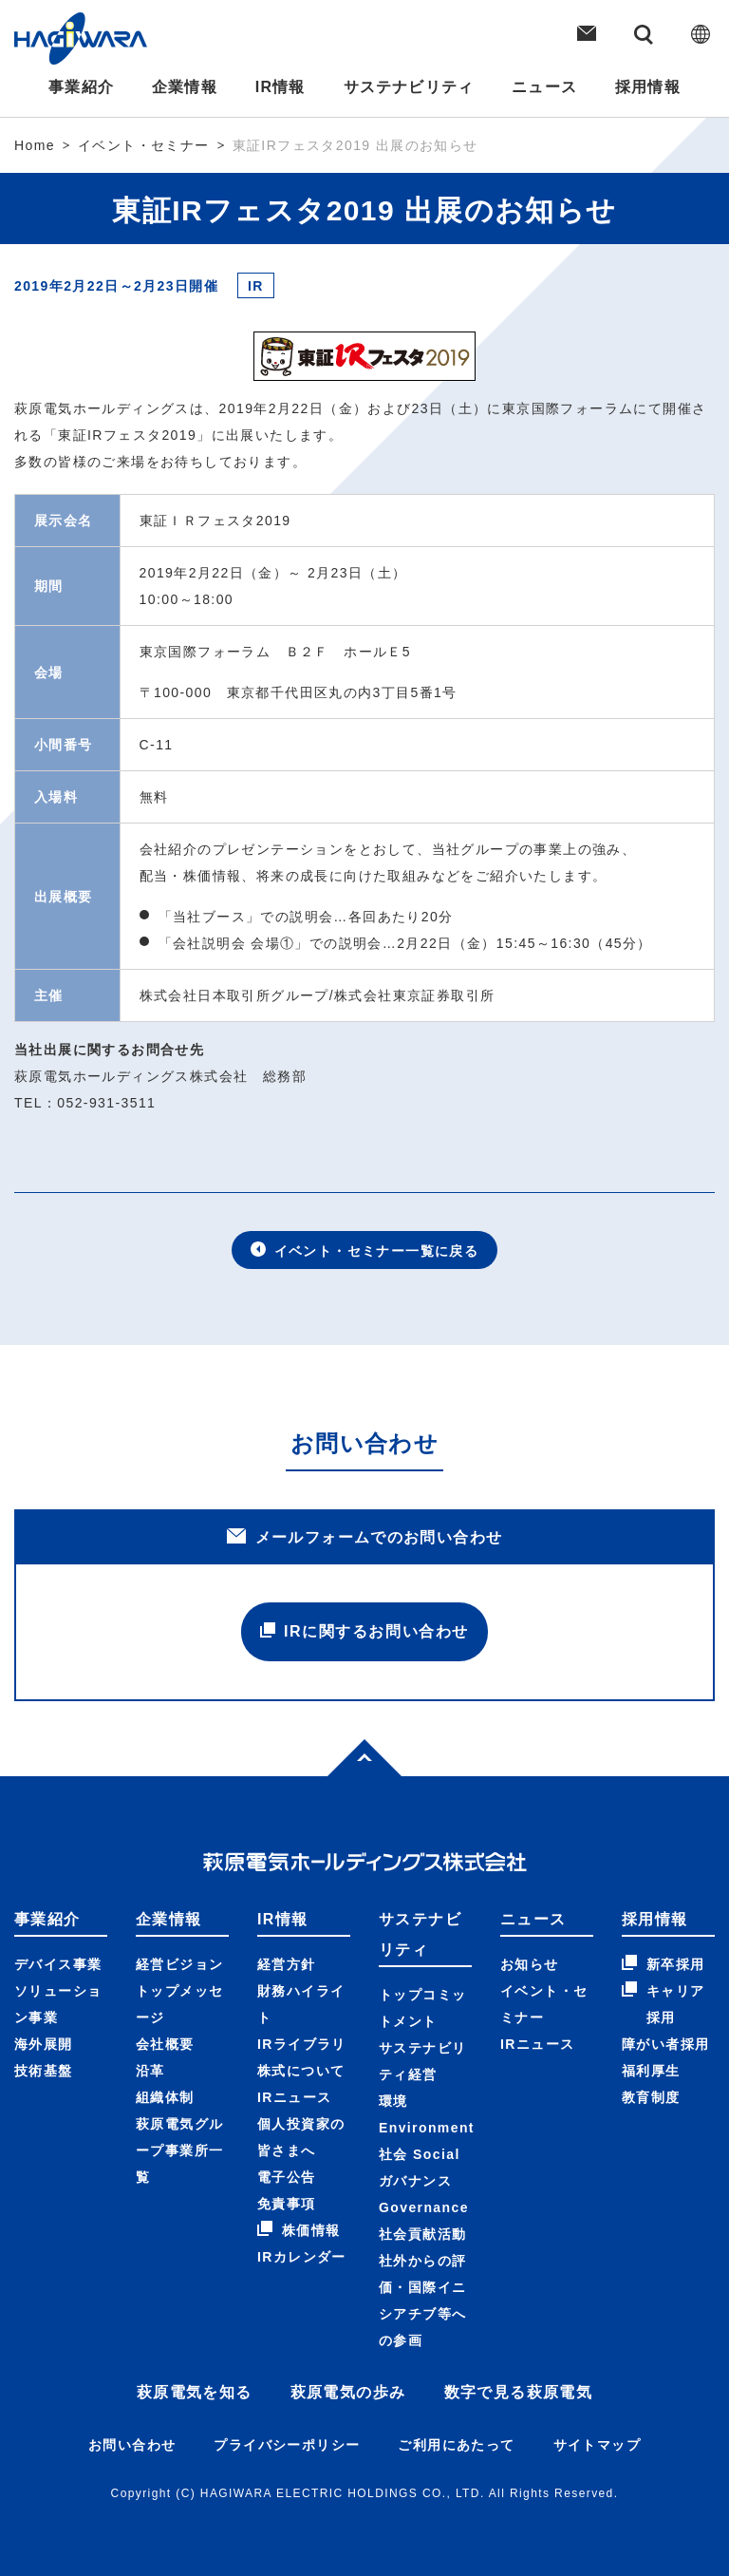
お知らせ (529, 1964)
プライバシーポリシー (287, 2445)
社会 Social (419, 2154)
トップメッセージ (179, 2004)
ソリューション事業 (58, 2004)
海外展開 (43, 2044)
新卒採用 (663, 1963)
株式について (301, 2070)
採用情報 (650, 87)
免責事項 (286, 2203)
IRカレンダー (301, 2256)
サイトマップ (597, 2445)
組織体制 (165, 2097)
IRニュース (294, 2097)
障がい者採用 (665, 2044)
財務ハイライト (301, 2004)
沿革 (150, 2070)
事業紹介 (79, 87)
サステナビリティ (409, 87)
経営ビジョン (179, 1964)
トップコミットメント (422, 2008)
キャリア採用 (663, 2003)
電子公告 (286, 2177)
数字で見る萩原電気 (518, 2392)
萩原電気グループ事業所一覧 (179, 2150)
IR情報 (280, 87)
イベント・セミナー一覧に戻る (365, 1250)
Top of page (349, 1753)
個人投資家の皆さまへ (301, 2137)
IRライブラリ (301, 2044)
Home (34, 145)
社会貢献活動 (422, 2234)
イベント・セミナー (144, 145)
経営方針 (286, 1964)
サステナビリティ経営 (422, 2061)
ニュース (546, 87)
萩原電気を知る (194, 2392)
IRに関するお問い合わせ (364, 1630)
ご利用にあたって (456, 2445)
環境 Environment (427, 2114)
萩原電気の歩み (348, 2392)
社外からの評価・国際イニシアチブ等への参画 (422, 2300)
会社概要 (165, 2044)
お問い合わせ (132, 2445)
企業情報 (183, 87)
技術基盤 (43, 2070)
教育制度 (651, 2097)
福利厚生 (651, 2070)
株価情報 (299, 2229)
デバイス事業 (58, 1964)
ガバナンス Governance (424, 2194)
